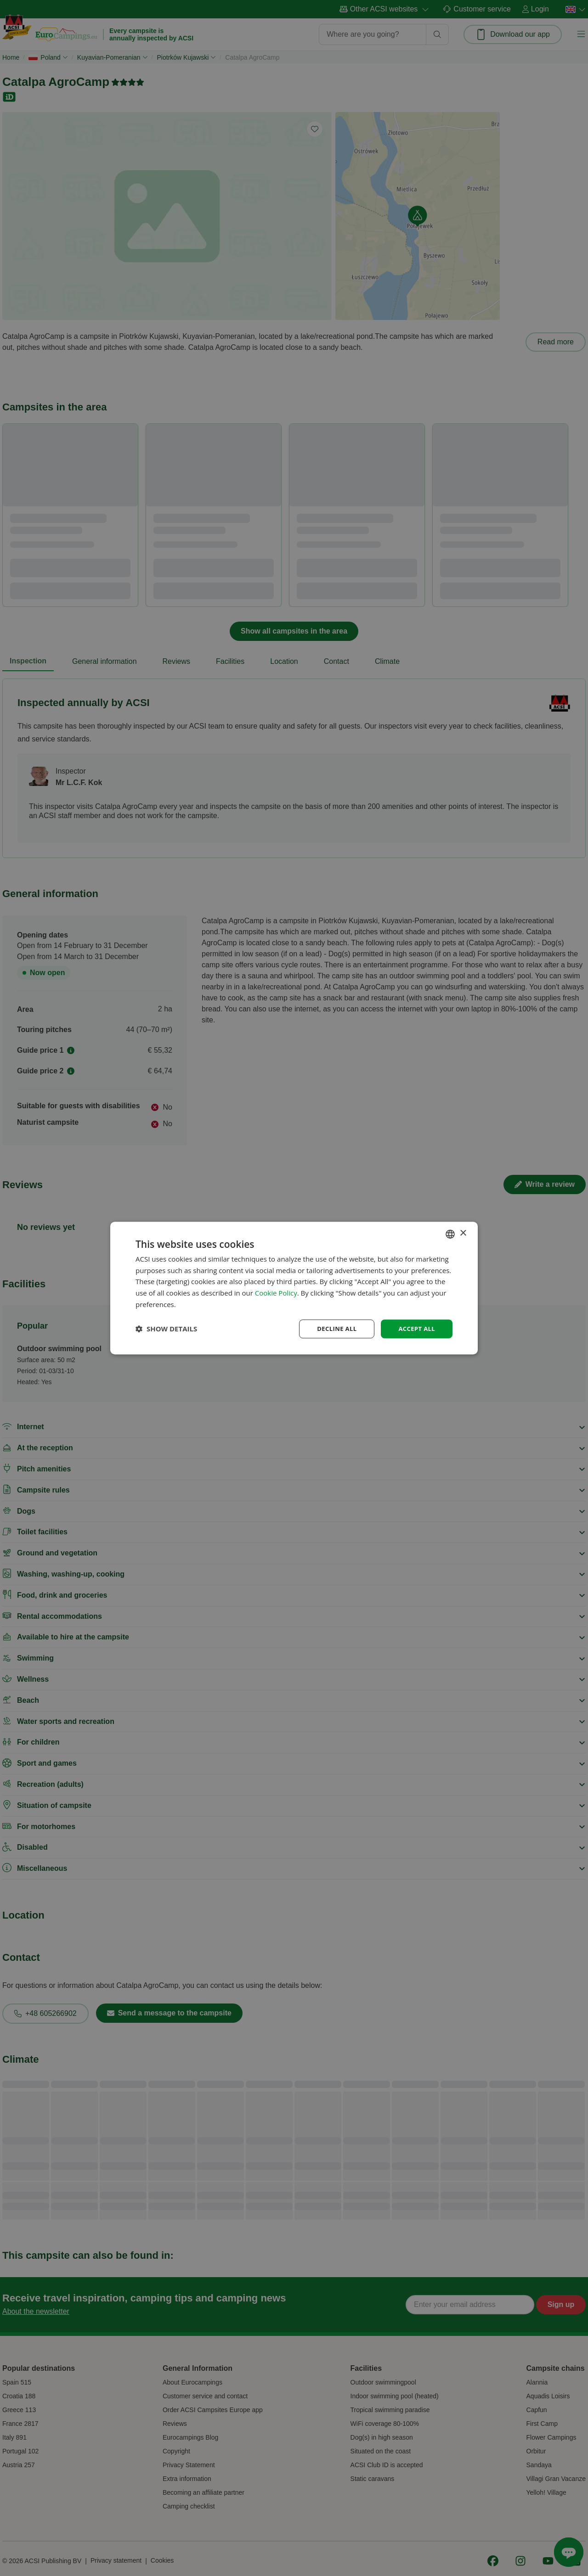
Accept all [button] (415, 1328)
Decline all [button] (332, 1328)
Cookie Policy (276, 1292)
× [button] (462, 1232)
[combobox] (450, 1233)
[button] (166, 1329)
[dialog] (294, 1288)
